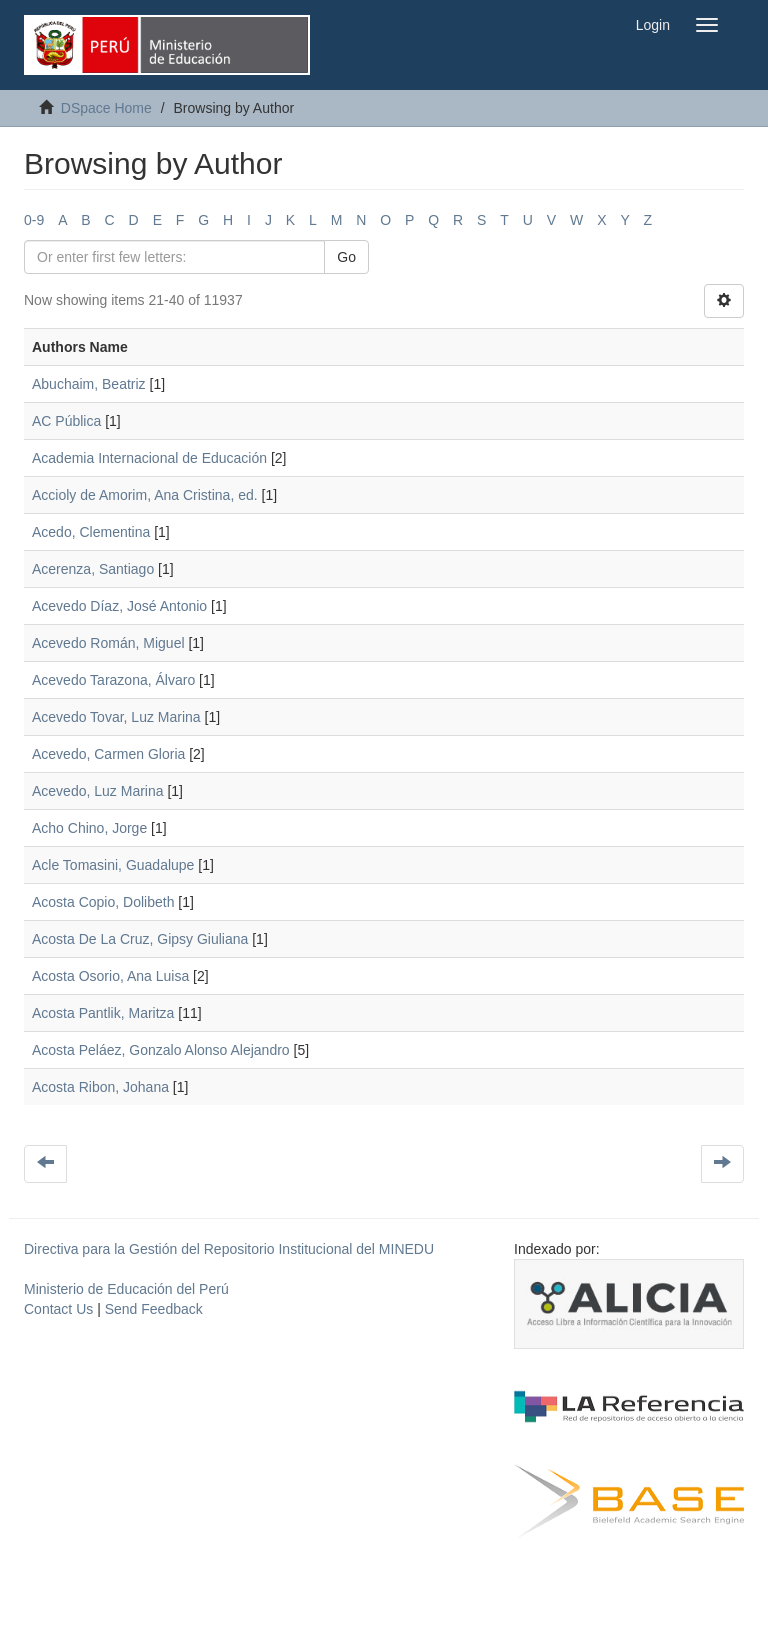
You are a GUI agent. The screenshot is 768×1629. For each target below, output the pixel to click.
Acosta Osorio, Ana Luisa (110, 976)
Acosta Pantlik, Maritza (103, 1013)
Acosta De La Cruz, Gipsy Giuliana (140, 939)
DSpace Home (106, 108)
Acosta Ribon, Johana (100, 1087)
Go (346, 257)
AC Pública (66, 421)
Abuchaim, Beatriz (89, 384)
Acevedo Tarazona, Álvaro (113, 680)
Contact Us (58, 1309)
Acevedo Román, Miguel (108, 643)
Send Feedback (154, 1309)
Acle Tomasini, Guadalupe (113, 865)
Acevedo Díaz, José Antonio (119, 606)
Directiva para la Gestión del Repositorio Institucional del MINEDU (229, 1249)
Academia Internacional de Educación (149, 458)
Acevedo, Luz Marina (98, 791)
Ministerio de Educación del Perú (126, 1289)
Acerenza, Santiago (93, 569)
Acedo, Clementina (91, 532)
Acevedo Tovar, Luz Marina (116, 717)
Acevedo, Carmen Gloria (108, 754)
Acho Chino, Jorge (89, 828)
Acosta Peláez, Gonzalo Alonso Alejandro (161, 1050)
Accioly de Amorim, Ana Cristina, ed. (145, 495)
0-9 (34, 220)
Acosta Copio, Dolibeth (103, 902)
